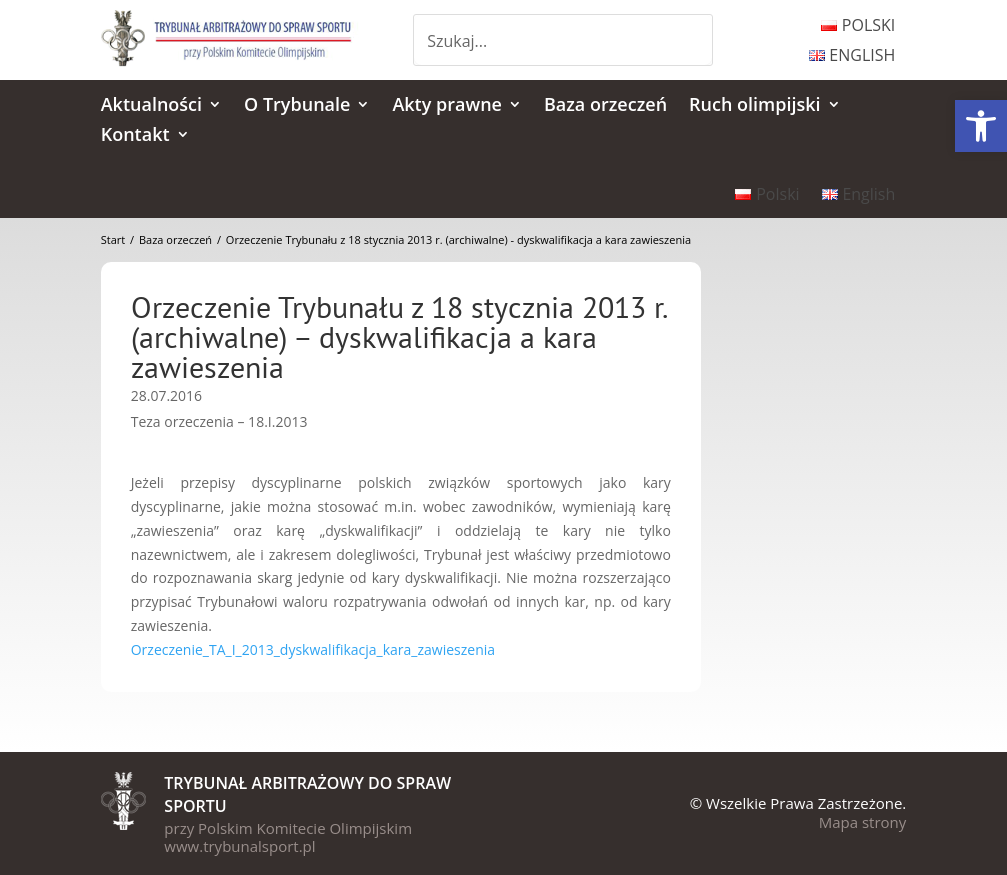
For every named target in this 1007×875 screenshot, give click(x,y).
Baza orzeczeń (605, 106)
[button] (981, 126)
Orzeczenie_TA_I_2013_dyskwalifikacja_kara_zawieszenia (313, 649)
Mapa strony (863, 822)
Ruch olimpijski (755, 106)
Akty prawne (447, 106)
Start (113, 239)
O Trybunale (297, 106)
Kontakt (135, 136)
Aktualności (151, 106)
